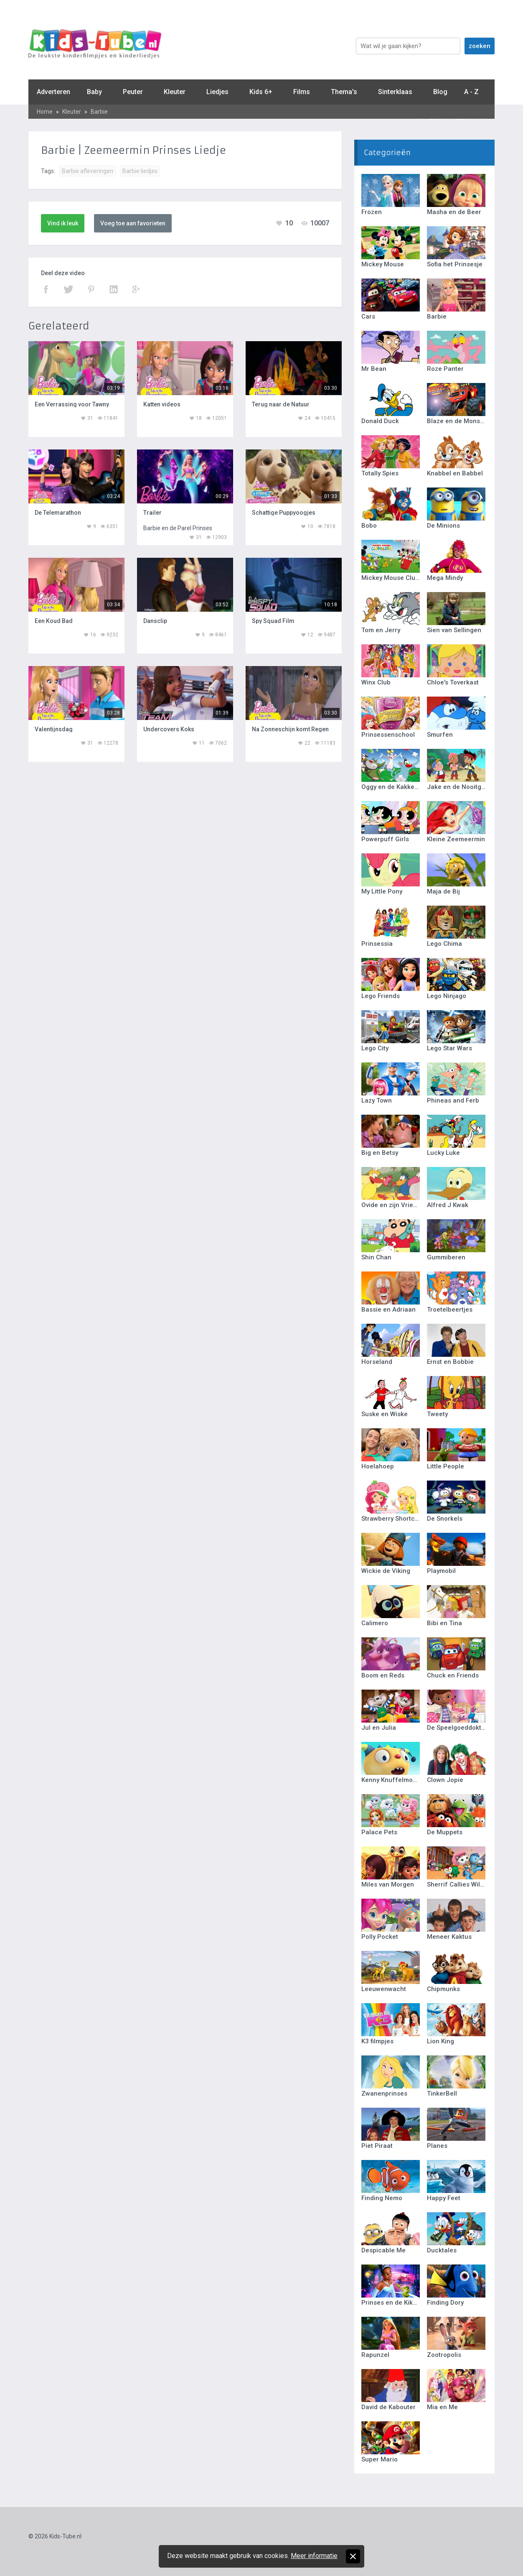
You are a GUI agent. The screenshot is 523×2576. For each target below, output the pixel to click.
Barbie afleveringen (87, 171)
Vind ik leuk (62, 223)
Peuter (133, 92)
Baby (94, 92)
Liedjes (217, 92)
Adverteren (53, 92)
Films (301, 92)
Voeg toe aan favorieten (132, 223)
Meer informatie (314, 2556)
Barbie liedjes (139, 171)
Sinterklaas (395, 92)
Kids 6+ (260, 92)
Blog (440, 92)
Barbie (99, 111)
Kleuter (174, 92)
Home (45, 111)
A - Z (471, 92)
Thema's (344, 92)
